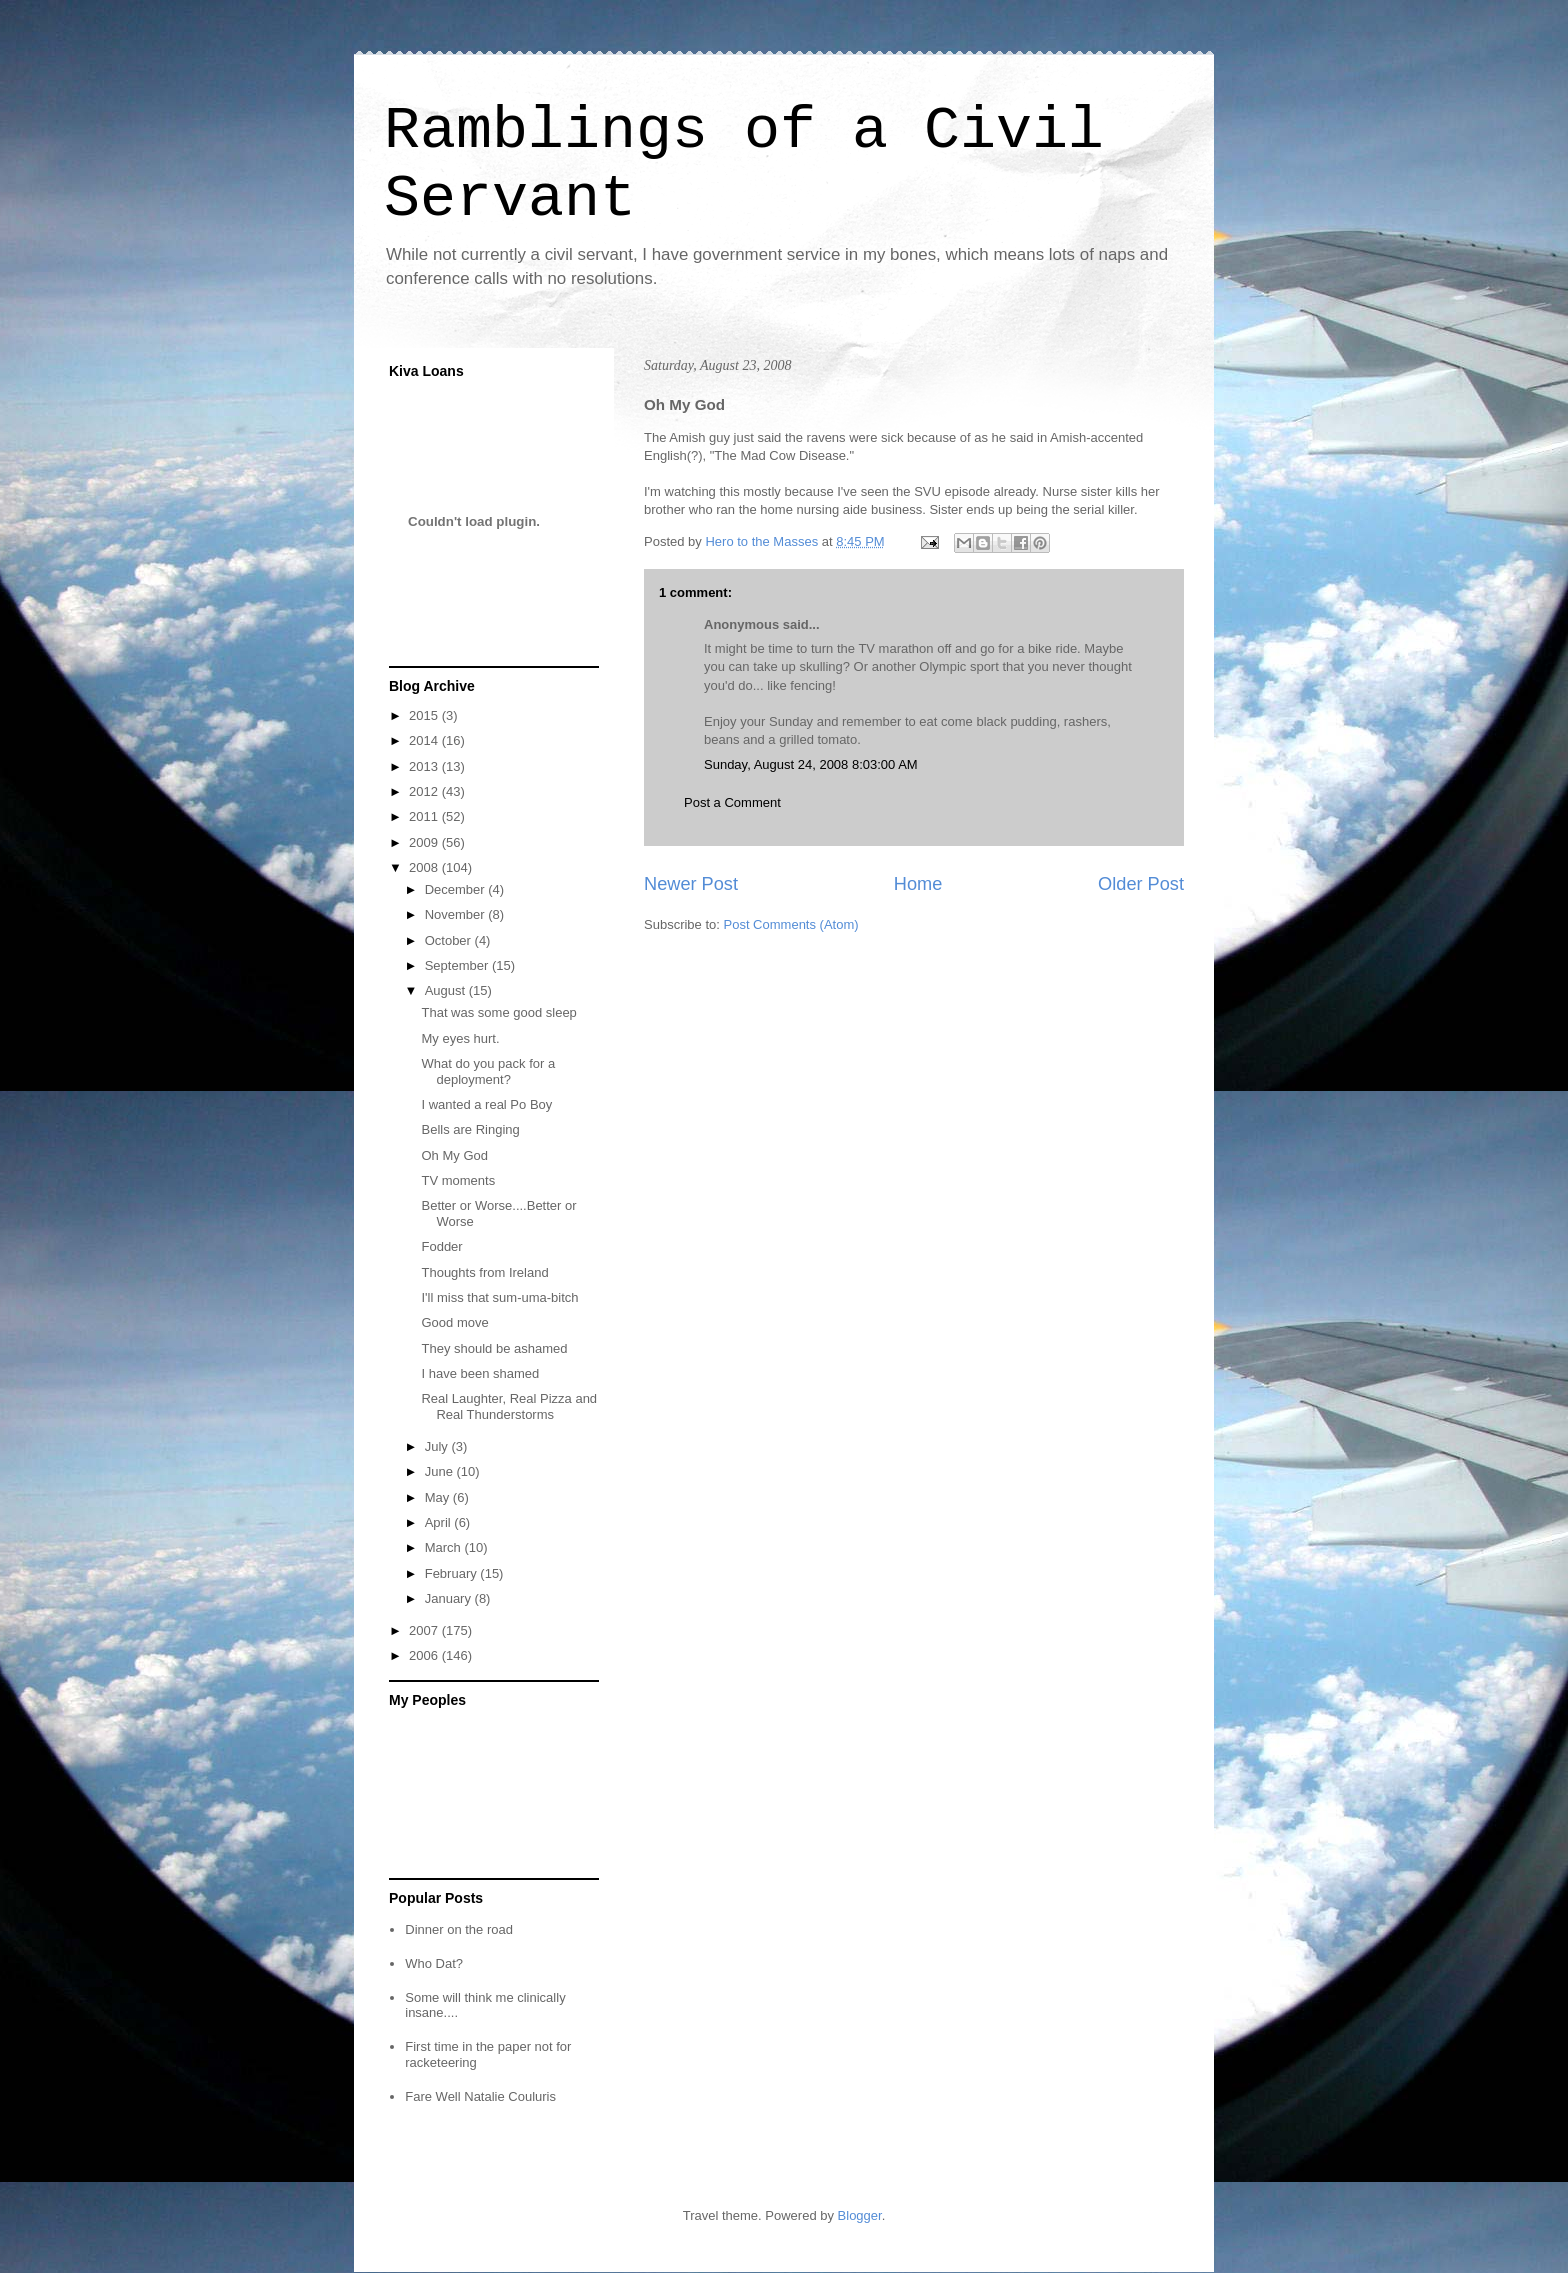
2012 (425, 791)
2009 (425, 842)
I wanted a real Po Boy (486, 1104)
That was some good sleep (498, 1012)
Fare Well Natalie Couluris (480, 2096)
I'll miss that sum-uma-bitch (499, 1297)
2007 (425, 1630)
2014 (425, 740)
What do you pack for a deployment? (488, 1071)
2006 (425, 1655)
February (453, 1573)
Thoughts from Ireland (484, 1272)
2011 (425, 816)
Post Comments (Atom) (791, 924)
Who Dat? (434, 1963)
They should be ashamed (494, 1348)
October (450, 940)
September (458, 965)
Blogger (860, 2215)
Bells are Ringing (470, 1129)
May (439, 1497)
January (450, 1598)
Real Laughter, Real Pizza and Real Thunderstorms (509, 1406)
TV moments (458, 1180)
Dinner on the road (459, 1929)
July (438, 1446)
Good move (454, 1322)
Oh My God (454, 1155)
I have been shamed (480, 1373)
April (440, 1522)
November (457, 914)
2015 (425, 715)
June (441, 1471)
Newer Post (691, 884)
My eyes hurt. (460, 1038)
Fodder (441, 1246)
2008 (425, 867)
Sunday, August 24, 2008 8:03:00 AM (811, 764)
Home (918, 884)
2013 (425, 766)
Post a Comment (732, 802)
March (445, 1547)
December (457, 889)
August (447, 990)
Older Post (1141, 884)
